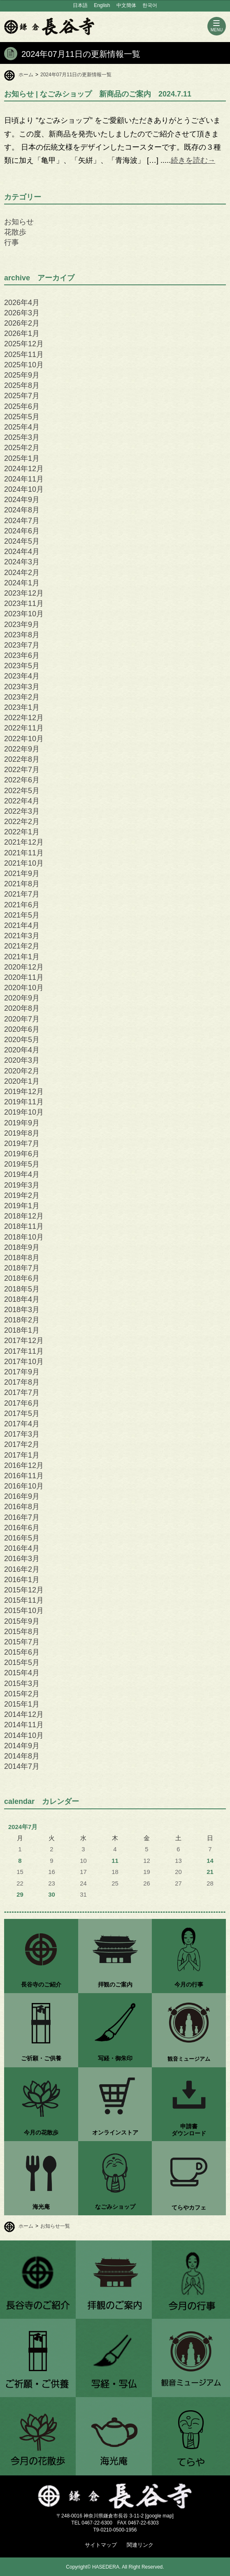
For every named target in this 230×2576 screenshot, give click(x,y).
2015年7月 (21, 1642)
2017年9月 (21, 1372)
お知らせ (19, 222)
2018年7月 (21, 1268)
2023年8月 (21, 635)
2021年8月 (21, 884)
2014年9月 (21, 1746)
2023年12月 (24, 593)
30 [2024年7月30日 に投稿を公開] (51, 1894)
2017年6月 (21, 1403)
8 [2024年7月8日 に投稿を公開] (19, 1860)
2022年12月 (24, 718)
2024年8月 (21, 510)
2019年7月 (21, 1143)
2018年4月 (21, 1299)
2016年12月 (24, 1465)
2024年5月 (21, 541)
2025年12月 (24, 344)
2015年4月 (21, 1673)
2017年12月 (24, 1340)
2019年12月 (24, 1091)
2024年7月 (21, 521)
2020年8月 (21, 1008)
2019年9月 (21, 1123)
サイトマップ (101, 2545)
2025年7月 (21, 396)
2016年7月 (21, 1517)
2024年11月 (24, 479)
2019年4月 (21, 1174)
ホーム (26, 74)
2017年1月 (21, 1455)
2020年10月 (24, 988)
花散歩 (15, 232)
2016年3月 (21, 1559)
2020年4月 (21, 1050)
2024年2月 (21, 572)
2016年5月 (21, 1538)
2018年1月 (21, 1330)
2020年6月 (21, 1029)
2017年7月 (21, 1392)
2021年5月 (21, 915)
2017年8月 (21, 1382)
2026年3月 (21, 313)
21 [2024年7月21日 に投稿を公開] (210, 1872)
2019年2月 (21, 1195)
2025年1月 (21, 458)
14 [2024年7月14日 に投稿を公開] (210, 1860)
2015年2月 (21, 1694)
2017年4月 (21, 1424)
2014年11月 (24, 1725)
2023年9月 (21, 624)
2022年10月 (24, 739)
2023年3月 (21, 687)
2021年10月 (24, 863)
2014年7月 (21, 1766)
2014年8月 (21, 1756)
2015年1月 (21, 1704)
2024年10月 (24, 489)
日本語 (80, 5)
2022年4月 (21, 801)
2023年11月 (24, 603)
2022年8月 (21, 759)
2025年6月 (21, 406)
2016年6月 (21, 1528)
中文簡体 (126, 5)
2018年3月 (21, 1310)
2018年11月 (24, 1226)
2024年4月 (21, 551)
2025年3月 (21, 437)
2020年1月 (21, 1081)
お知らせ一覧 (55, 2226)
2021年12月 (24, 842)
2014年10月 (24, 1735)
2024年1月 (21, 583)
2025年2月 (21, 448)
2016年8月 (21, 1507)
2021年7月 (21, 894)
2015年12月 (24, 1590)
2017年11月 (24, 1351)
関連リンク (140, 2545)
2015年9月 (21, 1621)
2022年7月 (21, 770)
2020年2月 (21, 1071)
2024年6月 (21, 531)
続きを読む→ (193, 160)
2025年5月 (21, 417)
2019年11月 (24, 1102)
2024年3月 (21, 562)
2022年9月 (21, 749)
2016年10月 (24, 1486)
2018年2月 (21, 1320)
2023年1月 (21, 707)
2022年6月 (21, 780)
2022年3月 (21, 811)
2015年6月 (21, 1652)
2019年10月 (24, 1112)
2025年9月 (21, 375)
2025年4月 (21, 427)
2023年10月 (24, 614)
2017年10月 (24, 1361)
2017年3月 (21, 1434)
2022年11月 (24, 728)
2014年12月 (24, 1714)
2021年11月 (24, 853)
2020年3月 (21, 1060)
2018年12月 (24, 1216)
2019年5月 (21, 1164)
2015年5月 (21, 1662)
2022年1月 (21, 832)
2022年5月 (21, 791)
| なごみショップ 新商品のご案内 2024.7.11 (97, 94)
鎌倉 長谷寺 (49, 26)
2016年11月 (24, 1476)
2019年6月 (21, 1154)
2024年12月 (24, 469)
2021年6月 (21, 905)
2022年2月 (21, 821)
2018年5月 (21, 1289)
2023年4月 (21, 676)
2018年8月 (21, 1258)
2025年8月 (21, 385)
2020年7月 (21, 1019)
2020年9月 (21, 998)
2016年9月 (21, 1496)
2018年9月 (21, 1247)
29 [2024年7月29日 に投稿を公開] (19, 1894)
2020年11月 (24, 977)
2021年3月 (21, 936)
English (102, 5)
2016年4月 (21, 1548)
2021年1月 (21, 957)
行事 (11, 242)
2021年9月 (21, 873)
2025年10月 (24, 365)
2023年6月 (21, 655)
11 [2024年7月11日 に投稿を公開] (115, 1860)
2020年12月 (24, 967)
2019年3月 (21, 1185)
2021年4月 (21, 925)
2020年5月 (21, 1040)
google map (159, 2516)
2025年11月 (24, 354)
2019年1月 (21, 1206)
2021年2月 (21, 946)
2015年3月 (21, 1683)
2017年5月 (21, 1413)
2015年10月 (24, 1610)
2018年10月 (24, 1237)
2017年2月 (21, 1444)
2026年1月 (21, 333)
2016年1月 (21, 1580)
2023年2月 (21, 697)
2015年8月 (21, 1631)
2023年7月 (21, 645)
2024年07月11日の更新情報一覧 (76, 74)
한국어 (149, 5)
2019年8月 (21, 1133)
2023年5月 (21, 666)
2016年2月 (21, 1569)
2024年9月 (21, 499)
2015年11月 (24, 1600)
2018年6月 (21, 1278)
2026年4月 (21, 302)
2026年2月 (21, 323)
